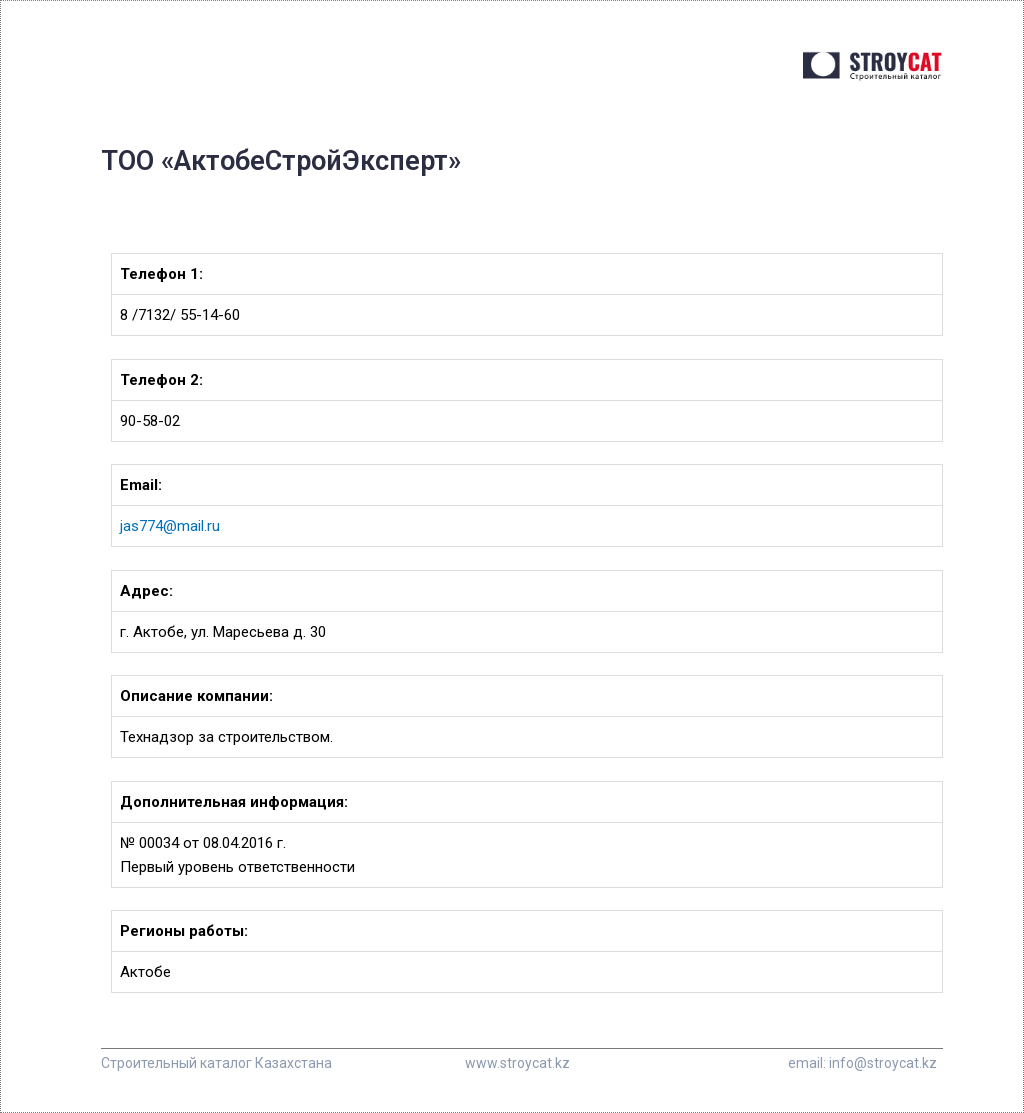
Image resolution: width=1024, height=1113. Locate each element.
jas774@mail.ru (170, 526)
